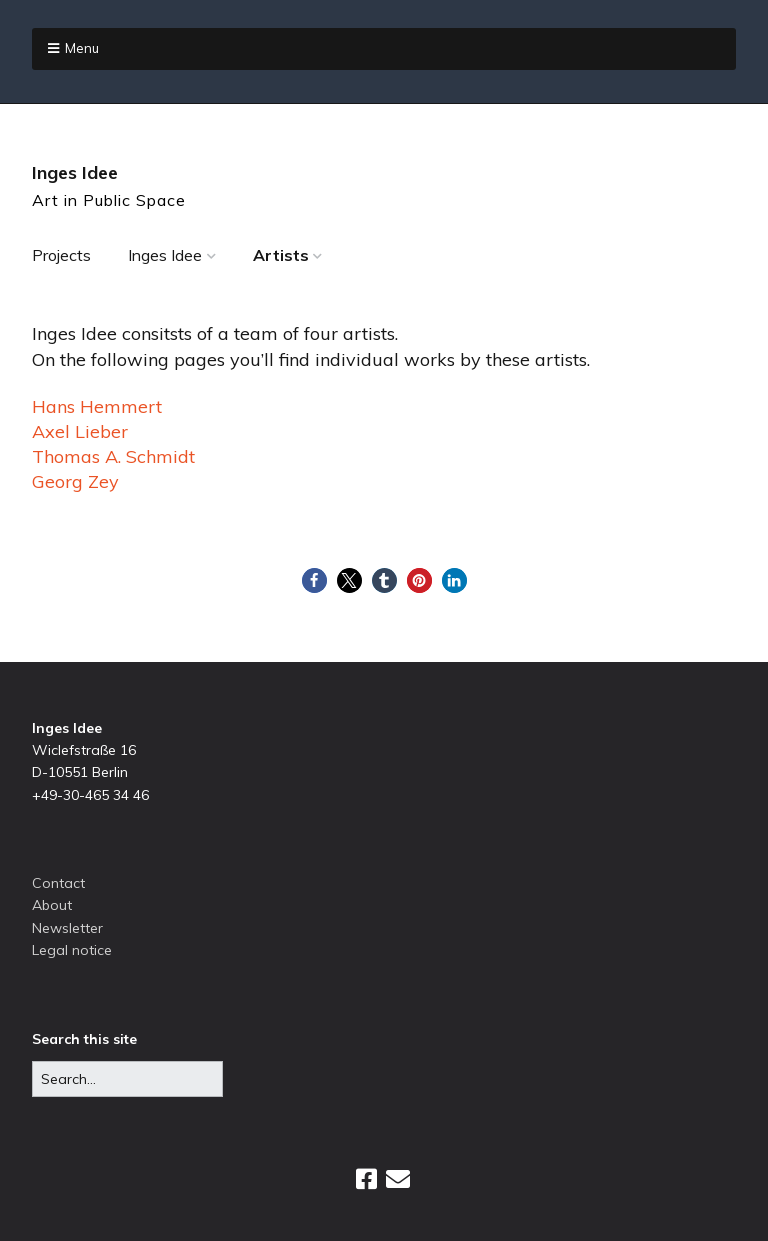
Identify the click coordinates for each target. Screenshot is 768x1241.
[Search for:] (127, 1079)
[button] (314, 580)
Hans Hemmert (97, 406)
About (52, 905)
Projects (61, 255)
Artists (281, 255)
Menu (82, 48)
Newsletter (67, 928)
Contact (58, 883)
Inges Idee (75, 172)
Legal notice (72, 950)
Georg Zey (75, 481)
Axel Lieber (80, 431)
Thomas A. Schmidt (113, 456)
